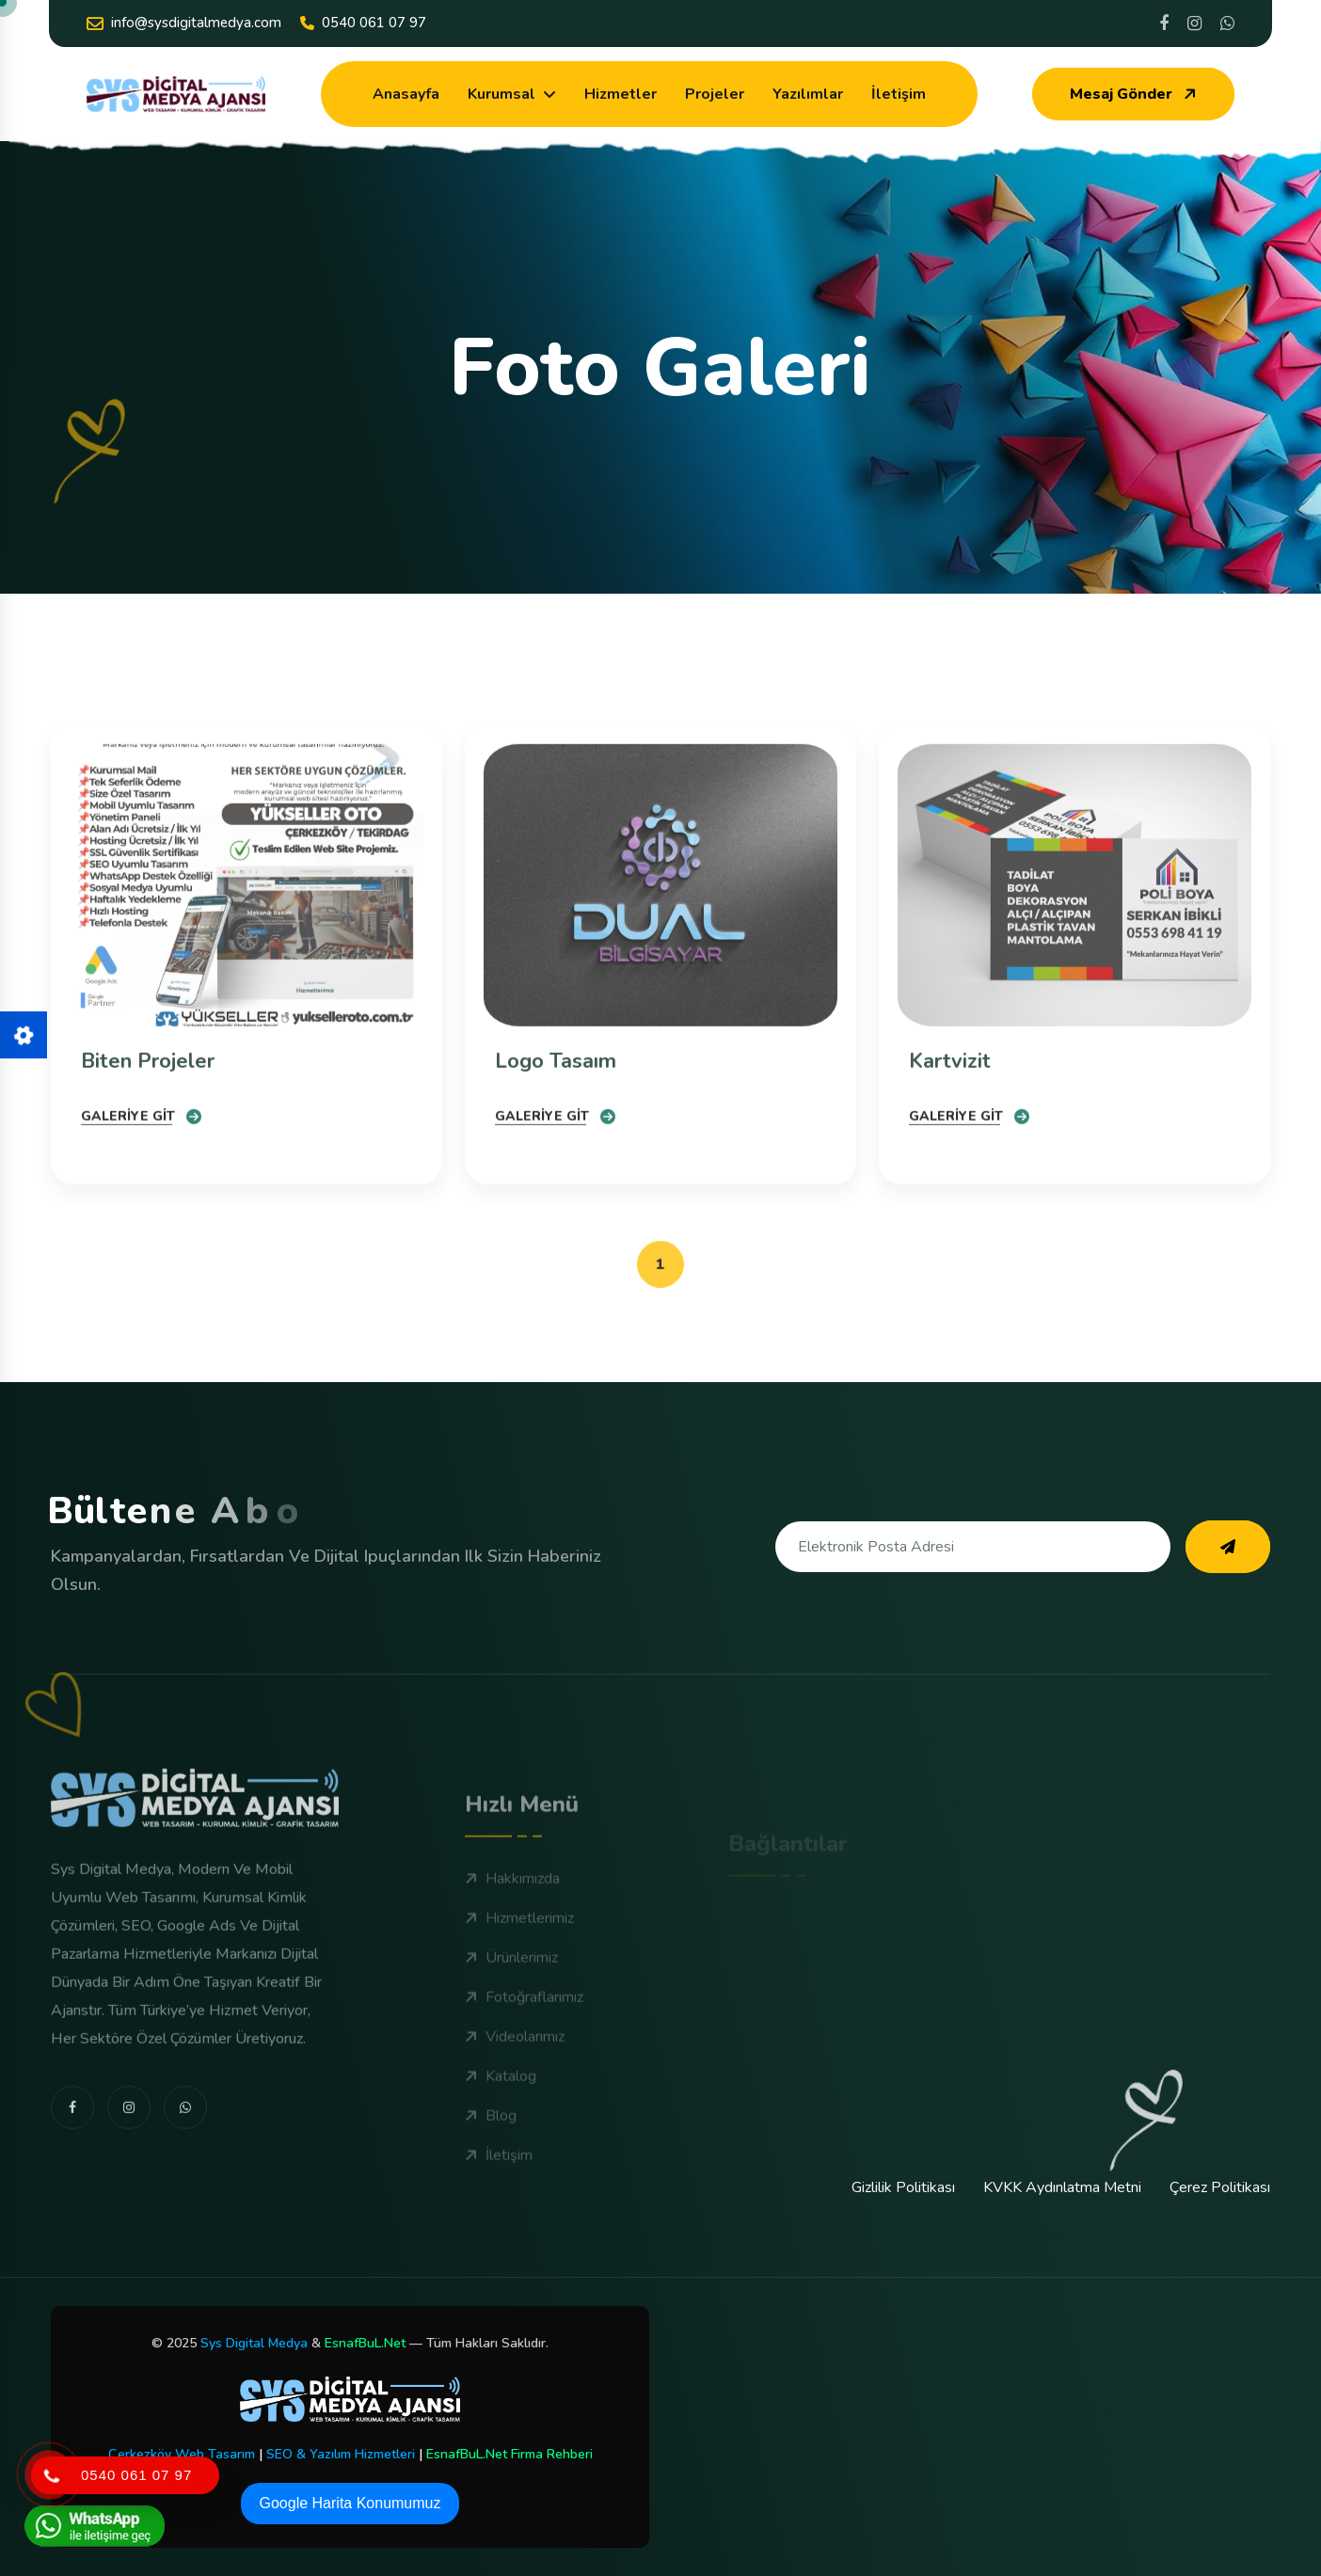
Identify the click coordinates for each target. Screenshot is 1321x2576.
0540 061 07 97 (363, 22)
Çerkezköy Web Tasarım (181, 2454)
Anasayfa (406, 94)
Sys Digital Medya (254, 2343)
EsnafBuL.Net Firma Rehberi (509, 2454)
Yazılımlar (807, 94)
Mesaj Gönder (1135, 94)
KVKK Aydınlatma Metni (1062, 2187)
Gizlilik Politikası (903, 2187)
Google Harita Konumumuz (350, 2503)
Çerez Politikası (1220, 2187)
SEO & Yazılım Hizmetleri (340, 2454)
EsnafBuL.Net (365, 2343)
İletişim (898, 94)
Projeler (714, 94)
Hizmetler (620, 94)
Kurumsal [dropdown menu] (501, 94)
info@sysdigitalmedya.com (184, 23)
